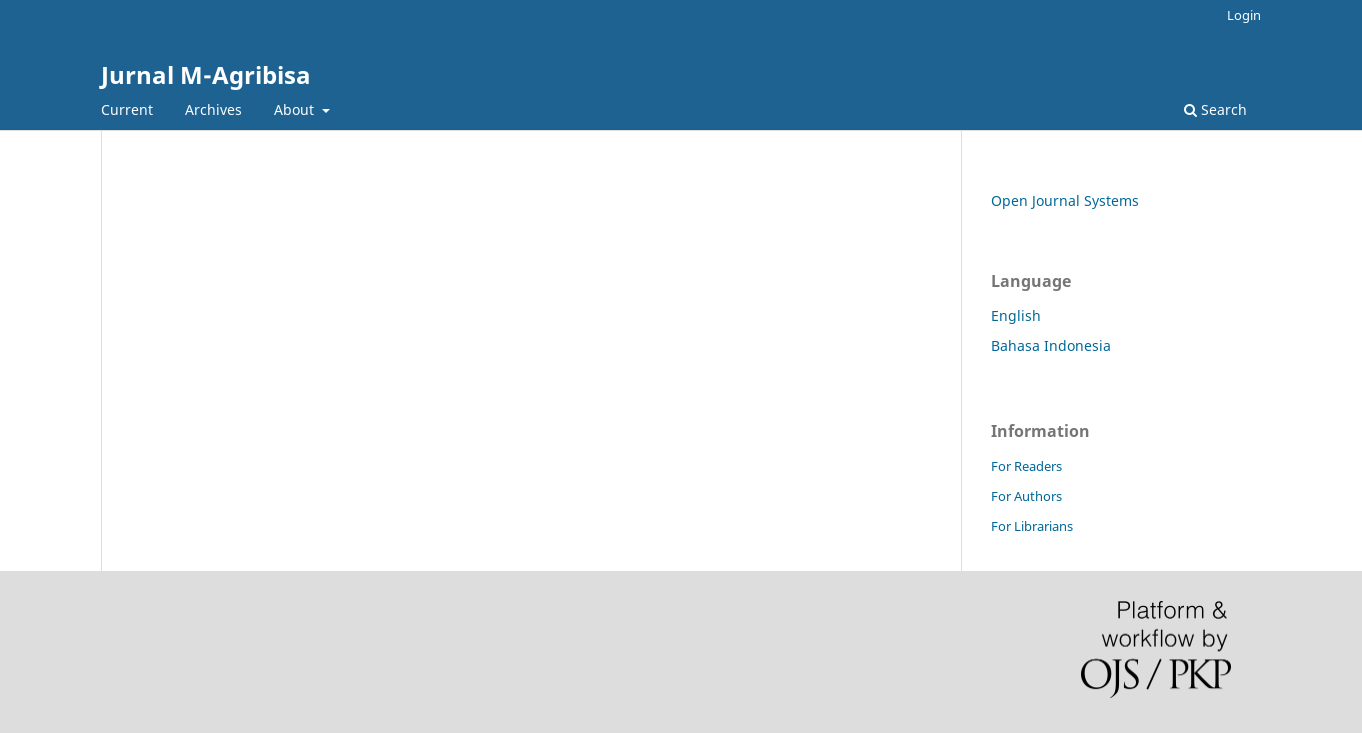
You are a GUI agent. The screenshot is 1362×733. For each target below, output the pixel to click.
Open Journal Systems (1065, 200)
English (1016, 315)
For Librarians (1032, 526)
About (296, 109)
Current (127, 109)
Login (1244, 15)
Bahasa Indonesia (1051, 345)
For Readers (1026, 466)
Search (1215, 109)
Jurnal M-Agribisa (206, 74)
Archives (213, 109)
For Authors (1026, 496)
